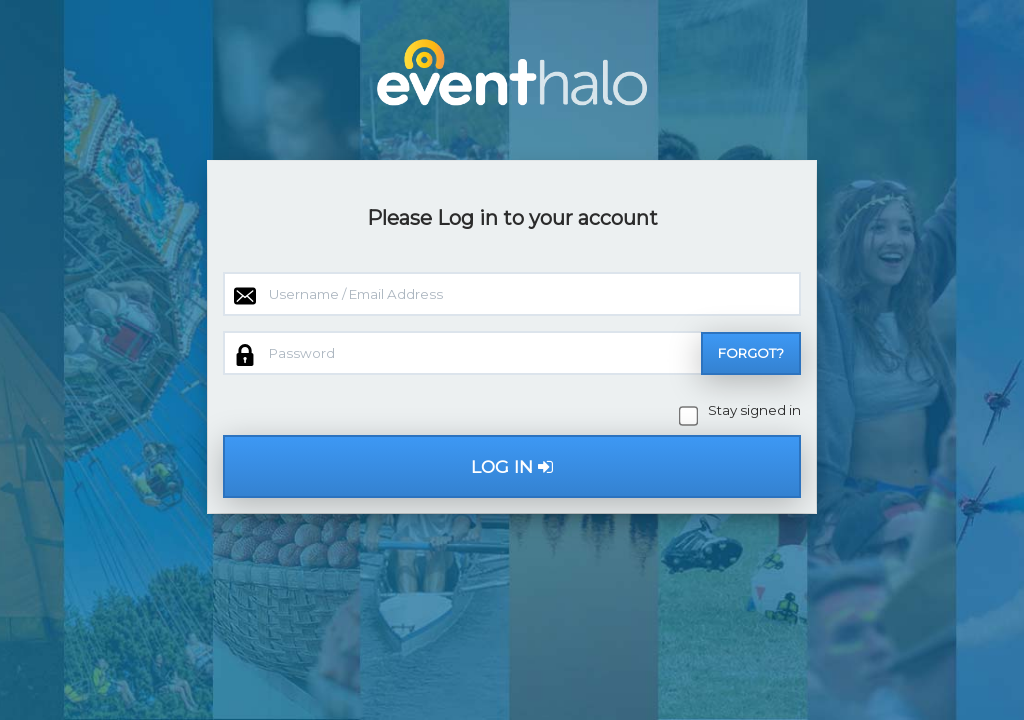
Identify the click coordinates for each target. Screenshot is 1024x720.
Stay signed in (741, 410)
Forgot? (751, 353)
